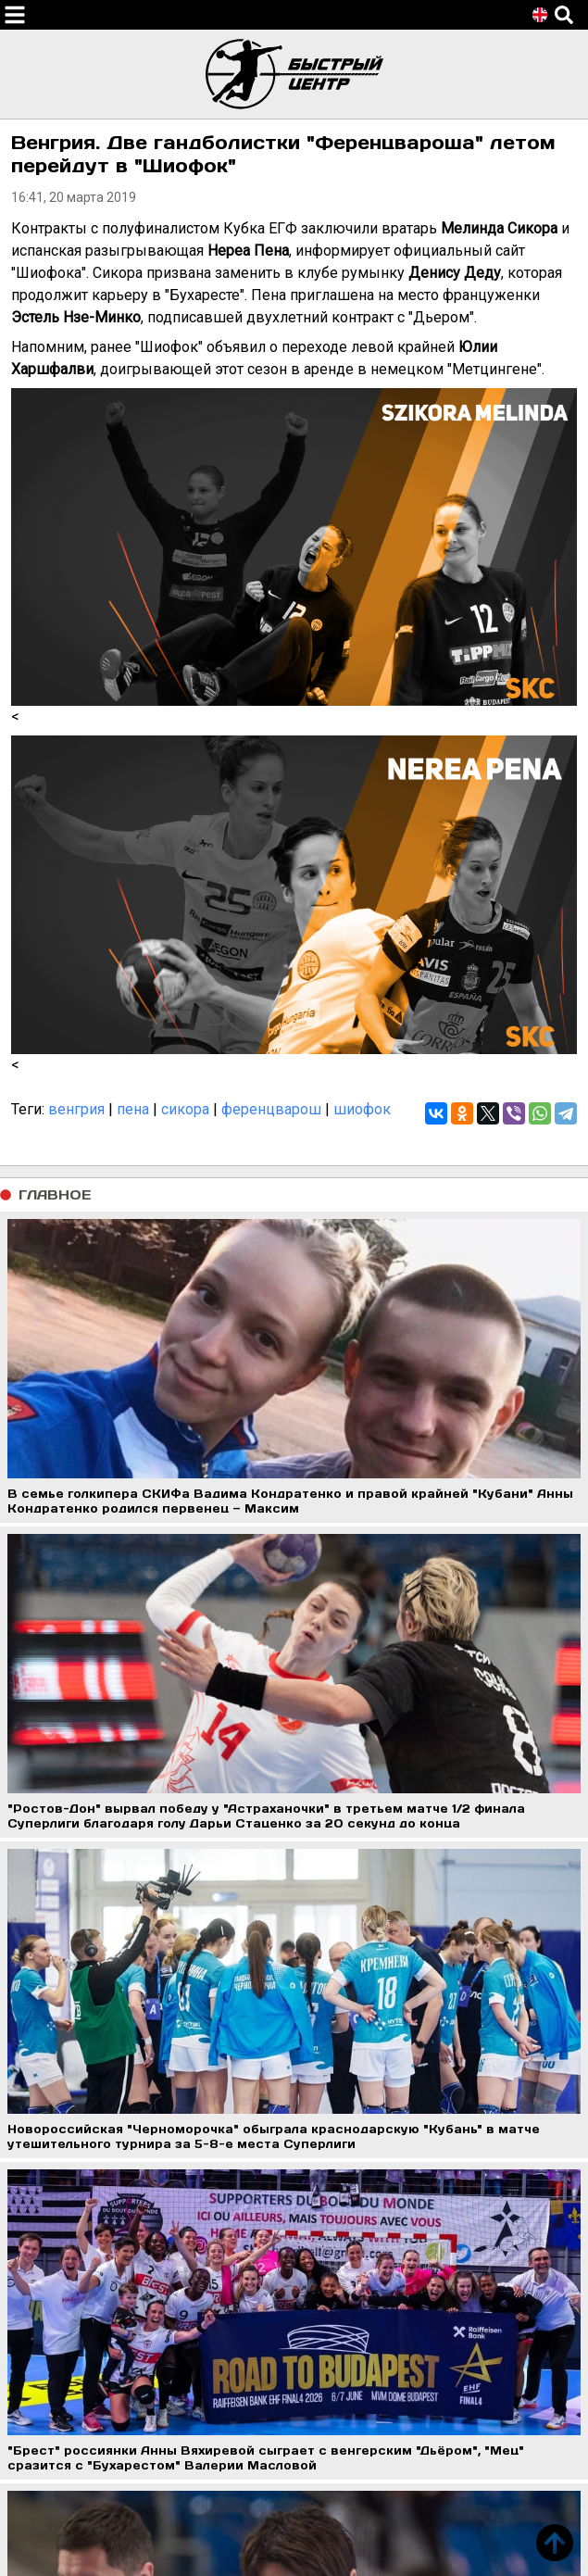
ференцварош (271, 1109)
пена (133, 1109)
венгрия (76, 1109)
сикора (185, 1109)
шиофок (362, 1109)
